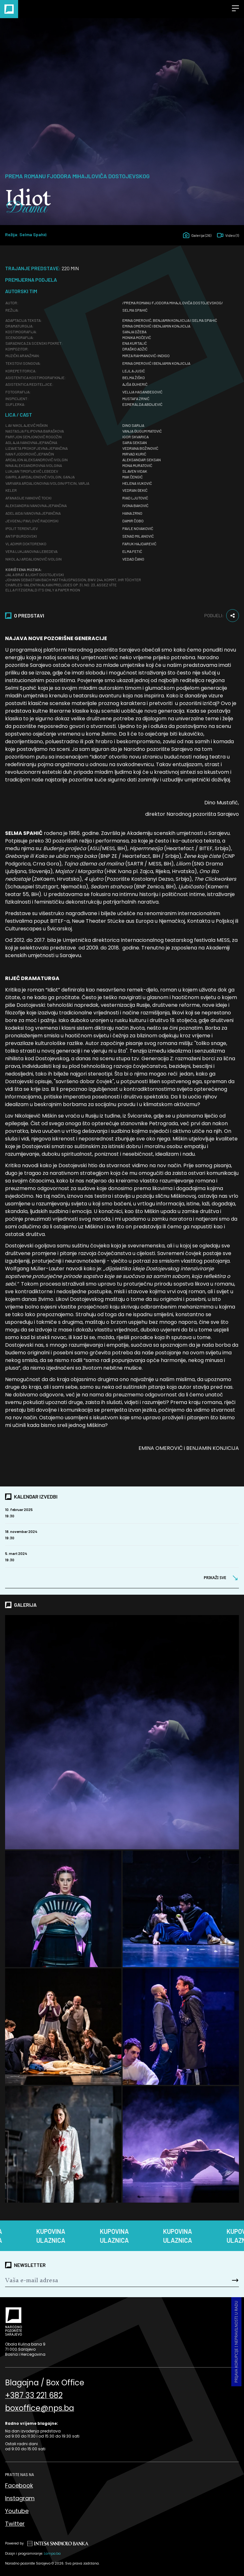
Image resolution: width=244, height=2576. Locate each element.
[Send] (219, 2280)
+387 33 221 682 (34, 2395)
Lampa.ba (52, 2553)
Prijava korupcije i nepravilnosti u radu (236, 2342)
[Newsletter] (102, 2280)
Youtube (17, 2511)
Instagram (20, 2498)
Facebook (19, 2485)
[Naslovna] (9, 9)
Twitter (15, 2524)
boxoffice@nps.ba (39, 2408)
